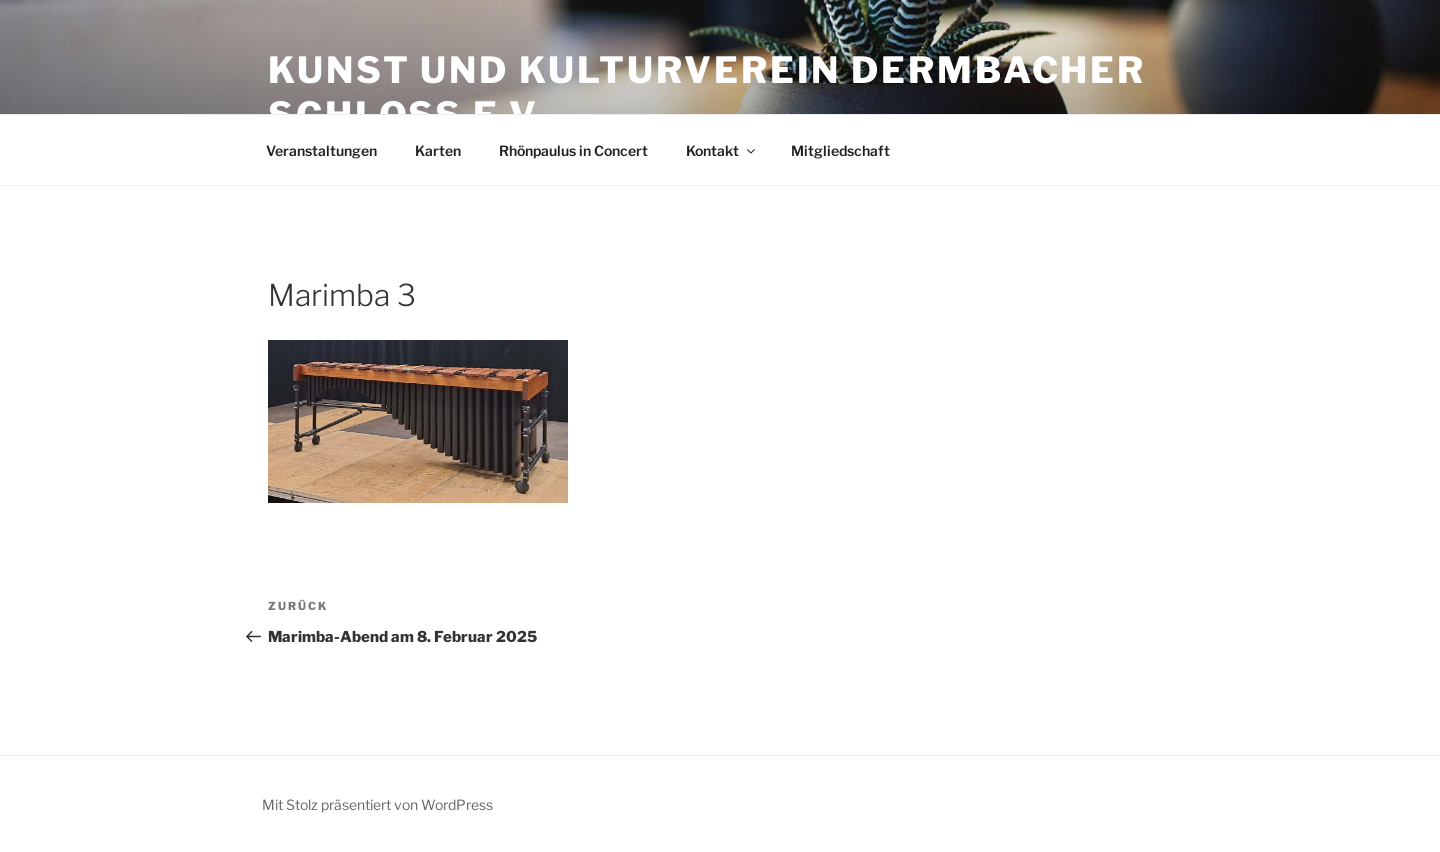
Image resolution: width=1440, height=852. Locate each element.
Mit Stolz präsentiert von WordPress (377, 804)
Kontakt (722, 150)
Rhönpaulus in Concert (573, 150)
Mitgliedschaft (840, 150)
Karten (438, 150)
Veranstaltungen (321, 150)
